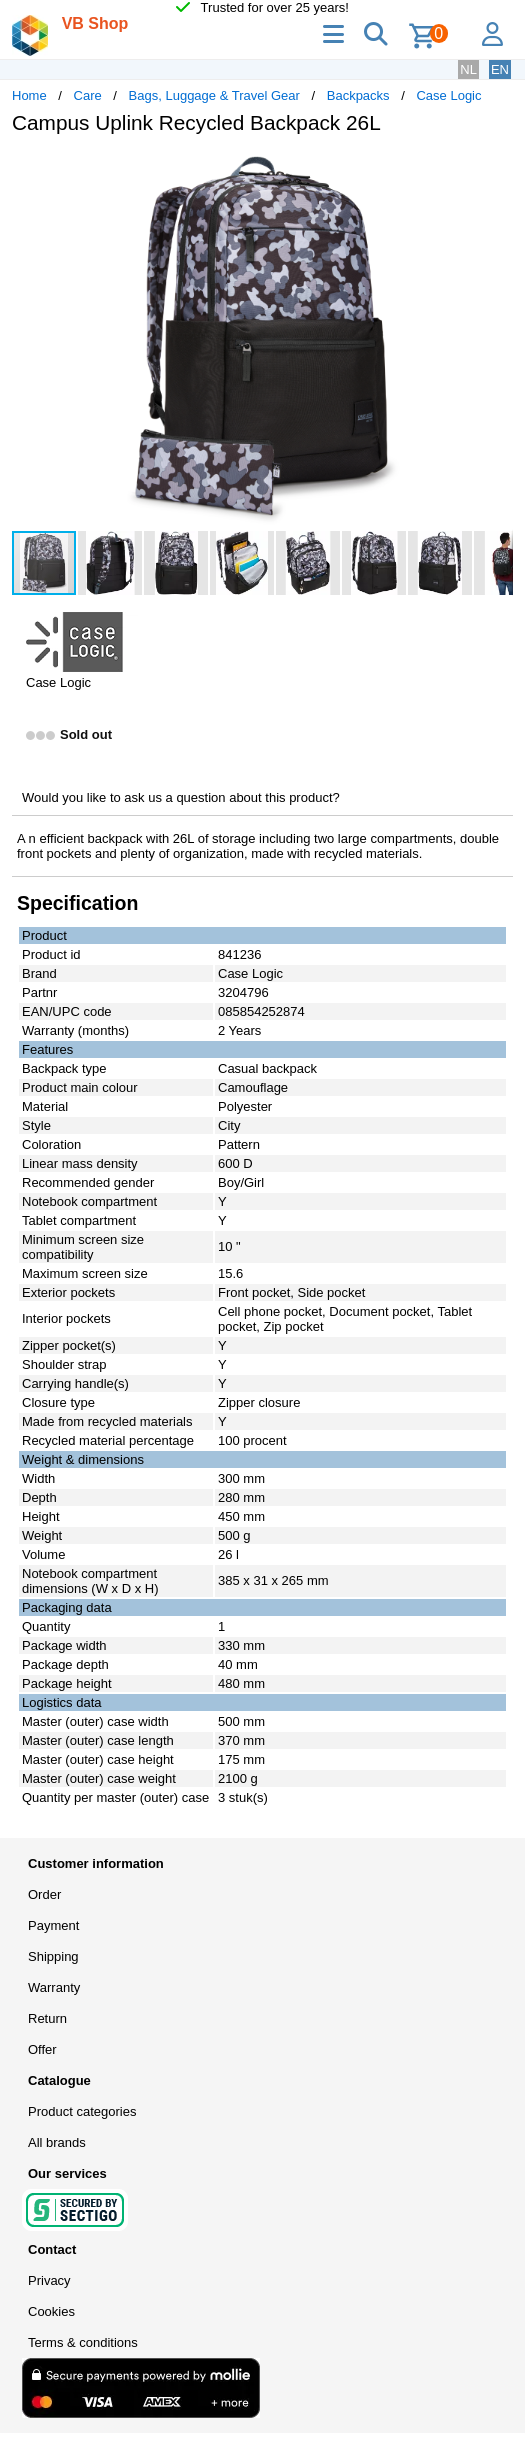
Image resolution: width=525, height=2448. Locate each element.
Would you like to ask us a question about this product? (181, 797)
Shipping (53, 1956)
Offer (42, 2049)
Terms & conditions (83, 2342)
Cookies (51, 2311)
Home (29, 95)
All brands (57, 2142)
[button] (495, 171)
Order (44, 1894)
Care (88, 95)
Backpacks (358, 95)
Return (47, 2018)
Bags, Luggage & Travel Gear (214, 95)
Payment (53, 1925)
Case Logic (448, 95)
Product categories (82, 2111)
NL (468, 69)
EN (500, 69)
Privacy (49, 2280)
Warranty (54, 1987)
